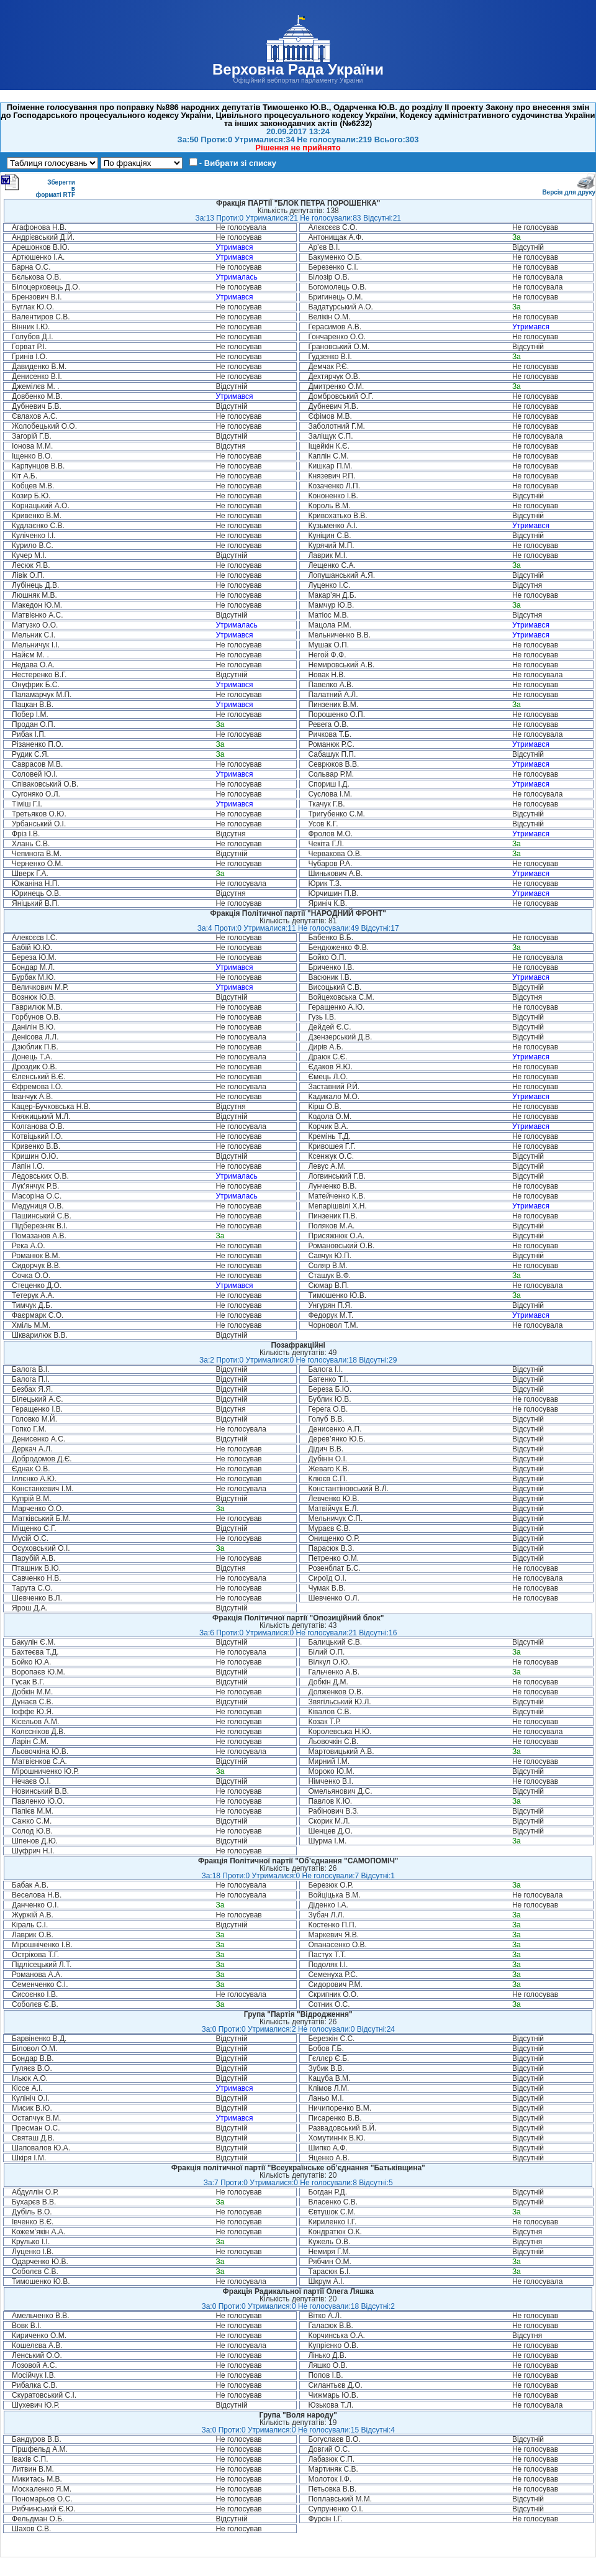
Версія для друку (568, 190)
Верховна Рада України (298, 69)
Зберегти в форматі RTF (38, 185)
